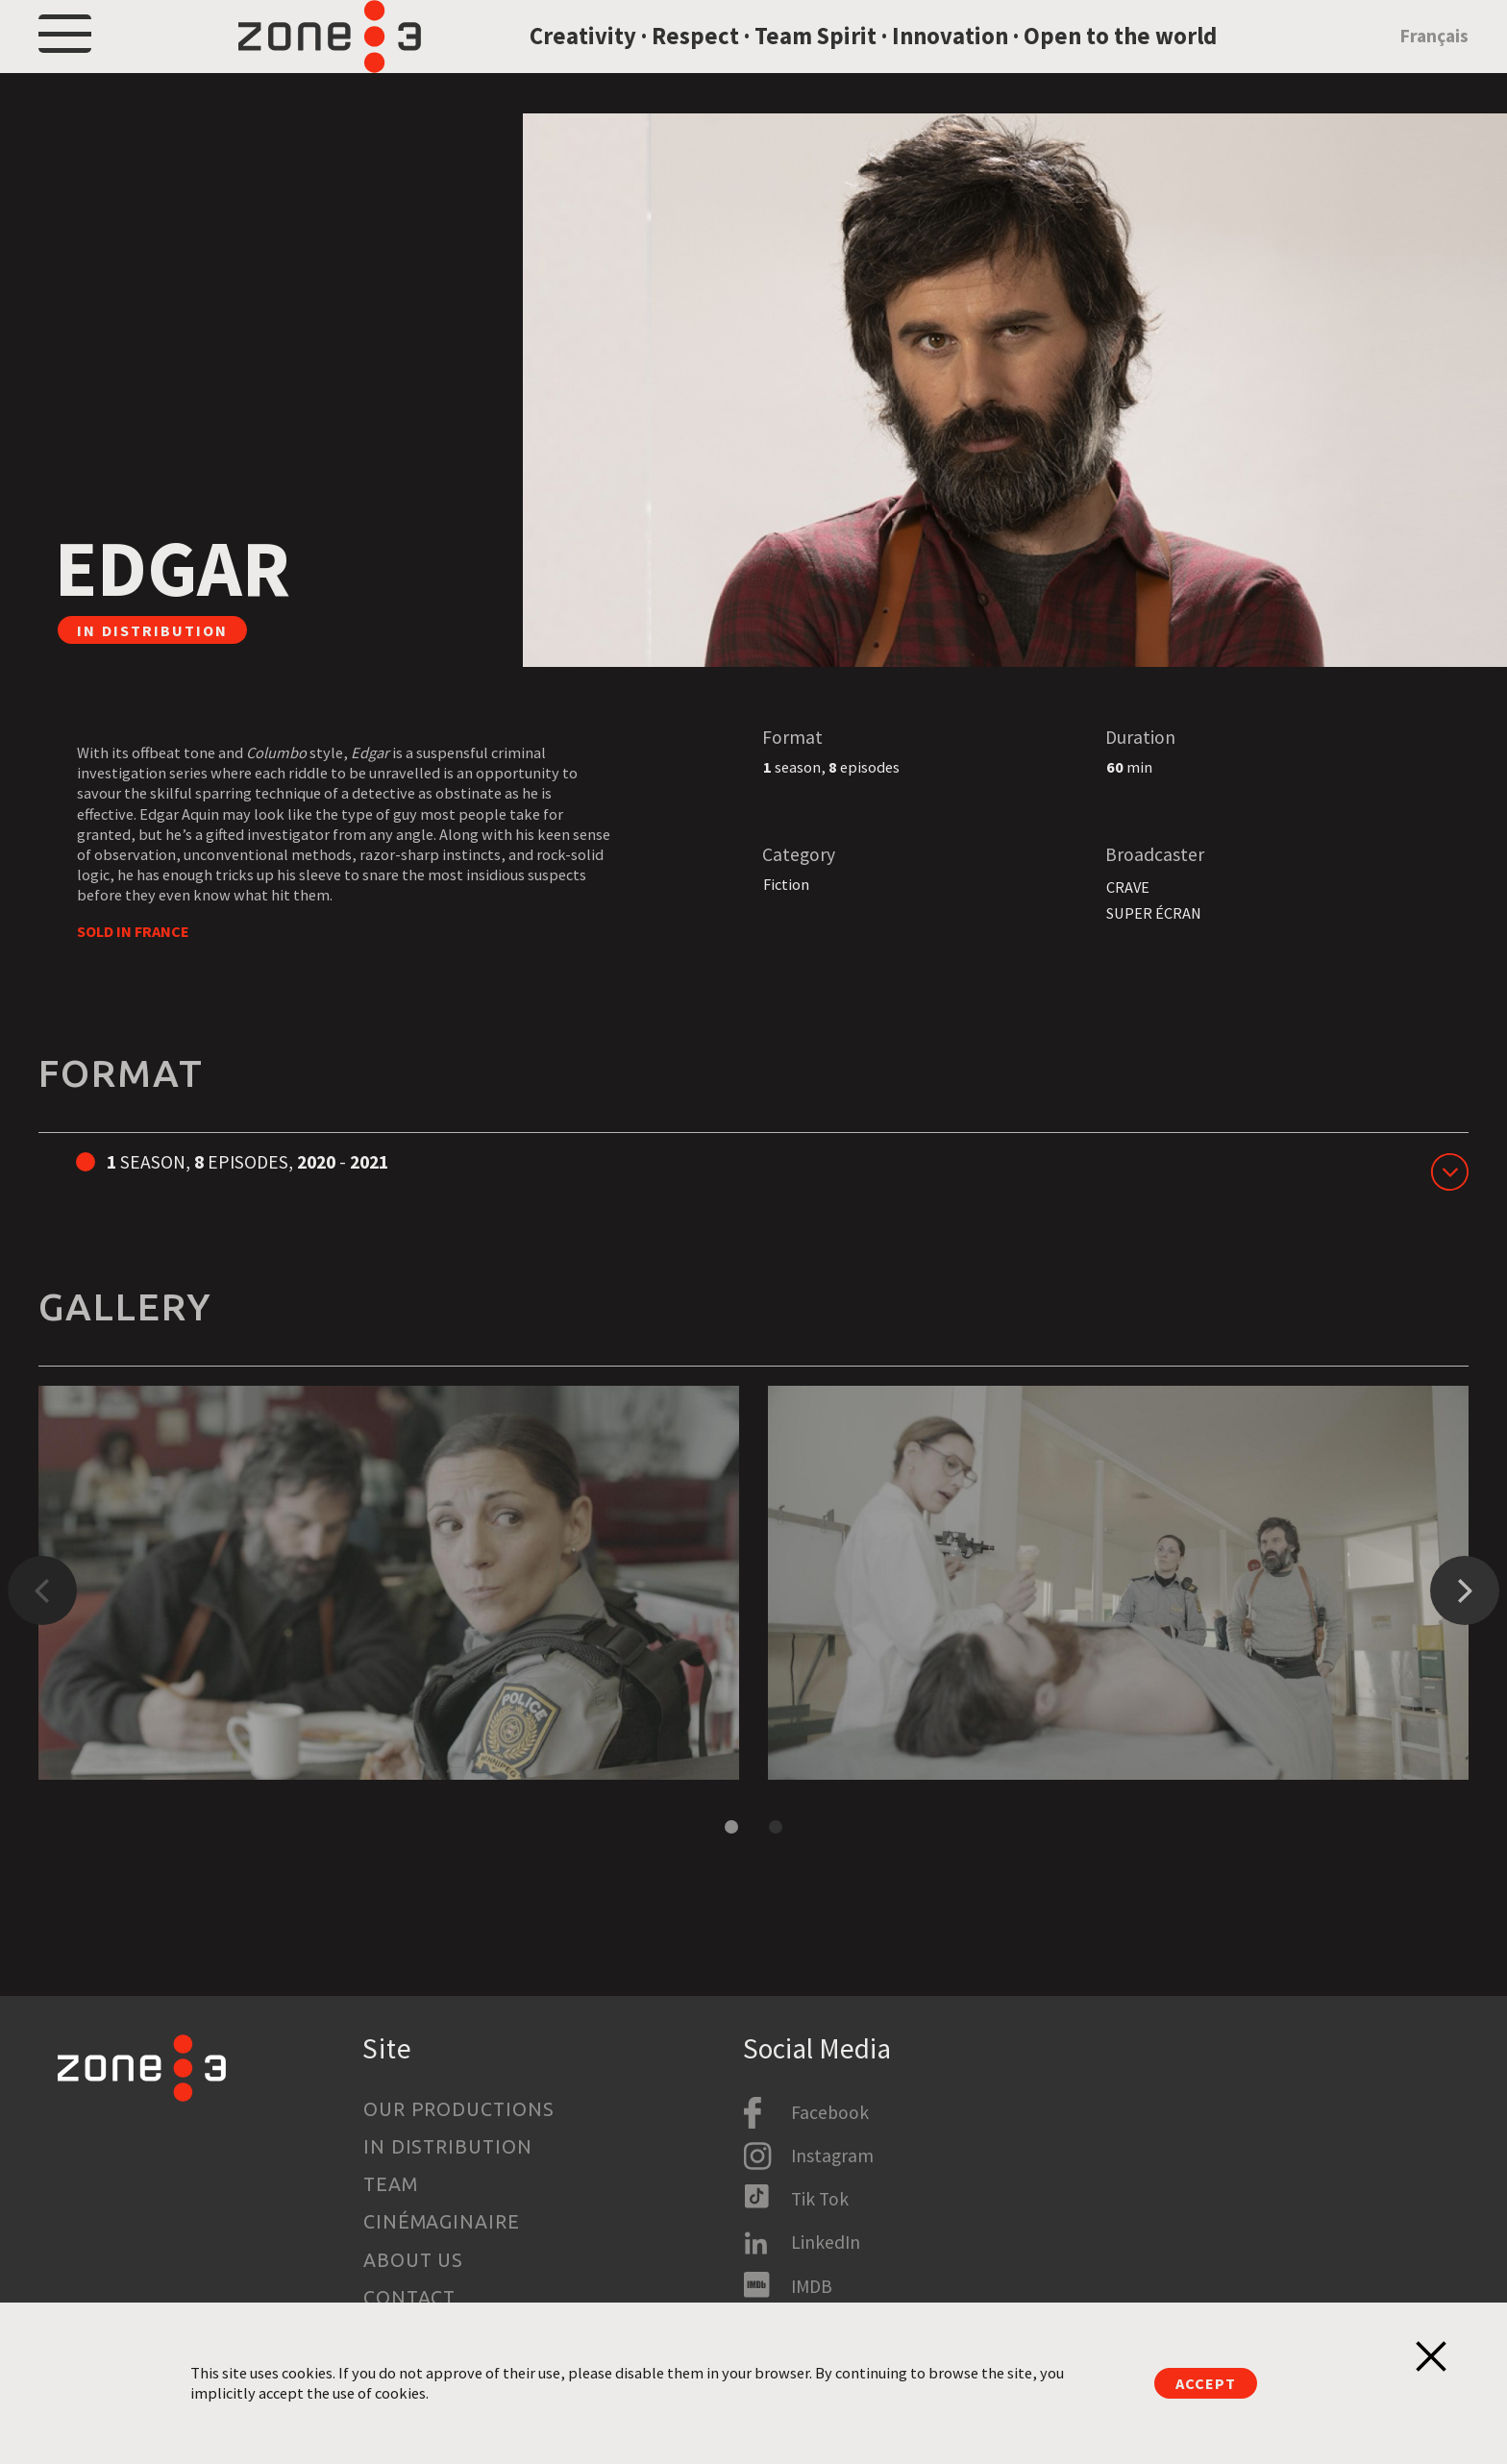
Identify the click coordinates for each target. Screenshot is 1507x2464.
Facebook (830, 2112)
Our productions (459, 2109)
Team (390, 2184)
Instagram (832, 2155)
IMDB (811, 2286)
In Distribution (448, 2146)
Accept (1205, 2383)
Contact (410, 2297)
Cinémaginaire (442, 2222)
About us (413, 2260)
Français (1434, 60)
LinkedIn (825, 2243)
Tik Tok (820, 2198)
